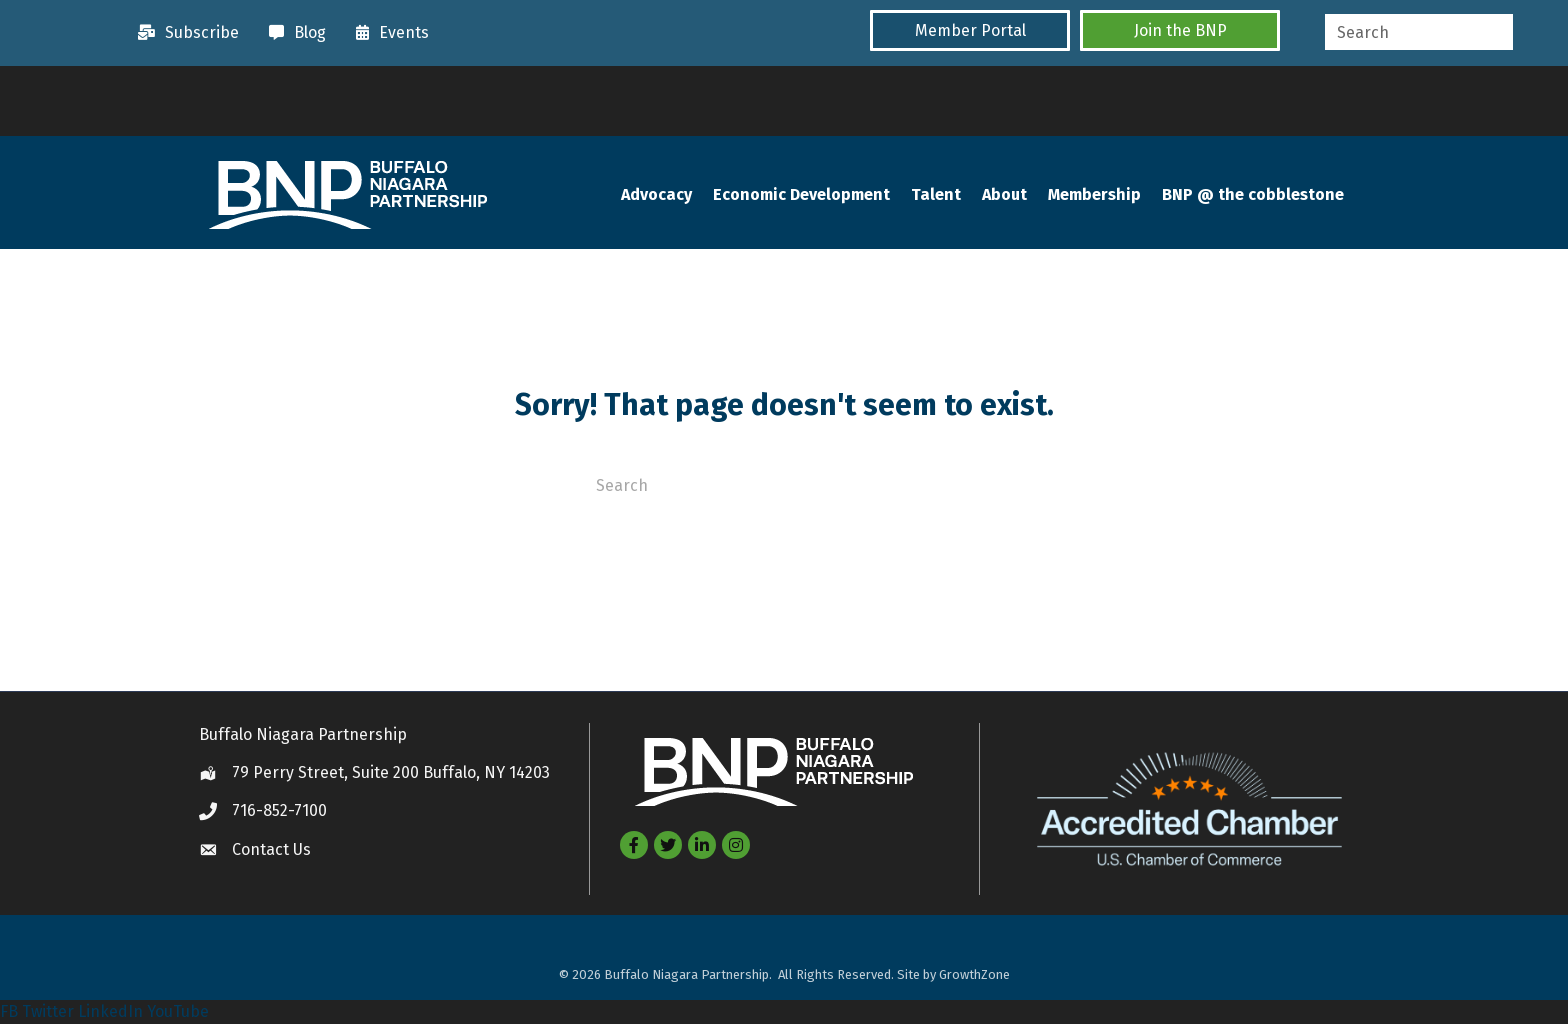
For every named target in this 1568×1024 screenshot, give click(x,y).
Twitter (48, 1011)
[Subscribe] (183, 33)
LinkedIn (110, 1011)
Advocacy (656, 194)
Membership (1094, 194)
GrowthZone (974, 974)
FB (9, 1011)
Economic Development (801, 194)
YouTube (178, 1011)
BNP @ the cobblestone (1253, 194)
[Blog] (292, 33)
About (1004, 194)
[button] (970, 30)
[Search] (784, 484)
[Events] (387, 33)
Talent (936, 194)
